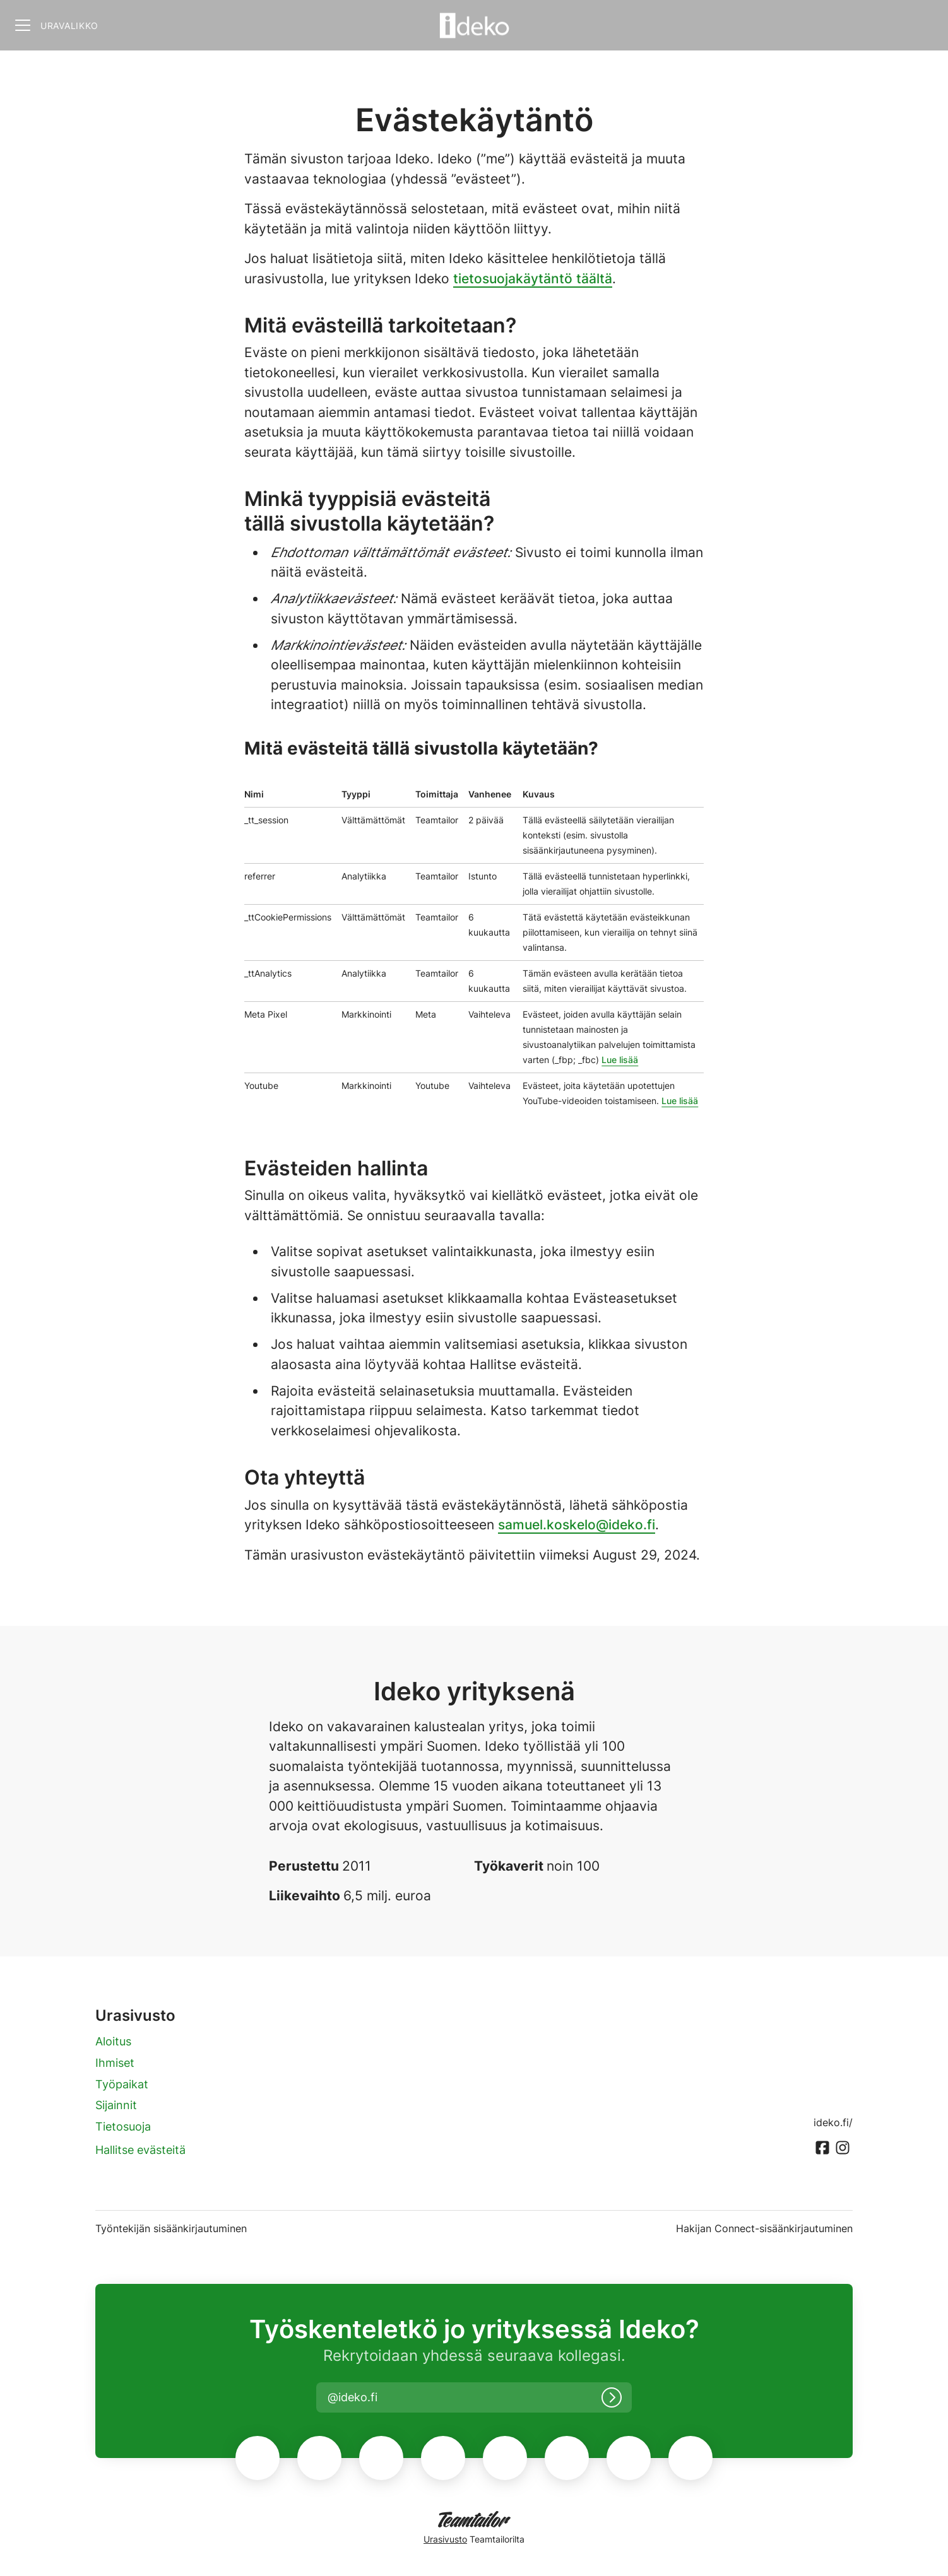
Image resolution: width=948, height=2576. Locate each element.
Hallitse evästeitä (140, 2149)
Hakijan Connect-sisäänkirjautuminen (764, 2228)
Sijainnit (116, 2105)
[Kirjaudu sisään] (611, 2397)
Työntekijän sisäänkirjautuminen (171, 2228)
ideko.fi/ (833, 2122)
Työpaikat (121, 2084)
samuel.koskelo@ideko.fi (576, 1524)
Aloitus (113, 2041)
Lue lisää (619, 1059)
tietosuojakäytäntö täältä (532, 278)
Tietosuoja (123, 2126)
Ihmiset (114, 2062)
